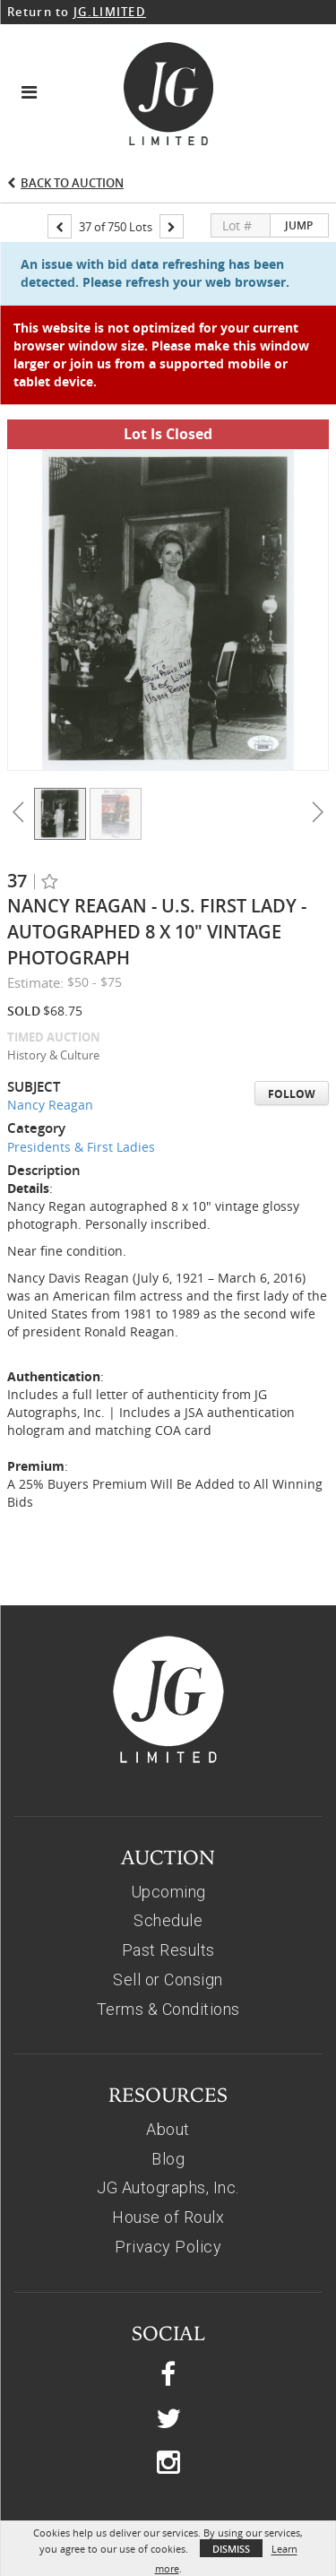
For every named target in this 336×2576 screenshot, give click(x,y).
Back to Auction (72, 183)
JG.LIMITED (109, 12)
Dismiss (231, 2548)
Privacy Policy (168, 2147)
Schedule (168, 1820)
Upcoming (168, 1792)
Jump (299, 225)
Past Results (168, 1850)
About (168, 2029)
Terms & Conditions (168, 1909)
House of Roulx (168, 2117)
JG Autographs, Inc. (168, 2088)
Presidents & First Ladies (81, 1047)
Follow (291, 994)
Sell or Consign (168, 1880)
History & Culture (53, 955)
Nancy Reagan (50, 1005)
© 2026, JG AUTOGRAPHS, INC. (168, 2486)
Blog (168, 2059)
